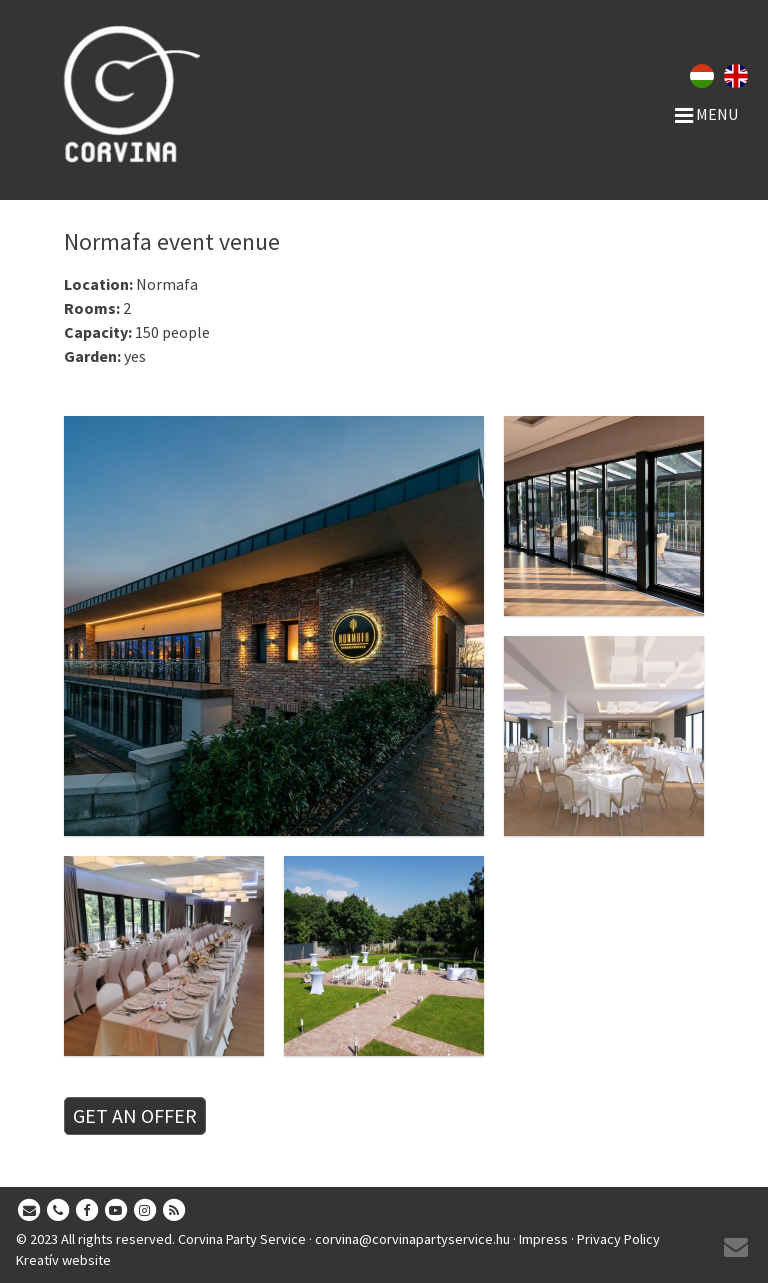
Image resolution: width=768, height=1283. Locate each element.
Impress (543, 1239)
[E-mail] (29, 1211)
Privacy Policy (618, 1239)
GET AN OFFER (135, 1115)
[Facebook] (87, 1211)
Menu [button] (706, 114)
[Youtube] (116, 1211)
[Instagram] (145, 1211)
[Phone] (58, 1211)
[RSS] (174, 1211)
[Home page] (175, 94)
